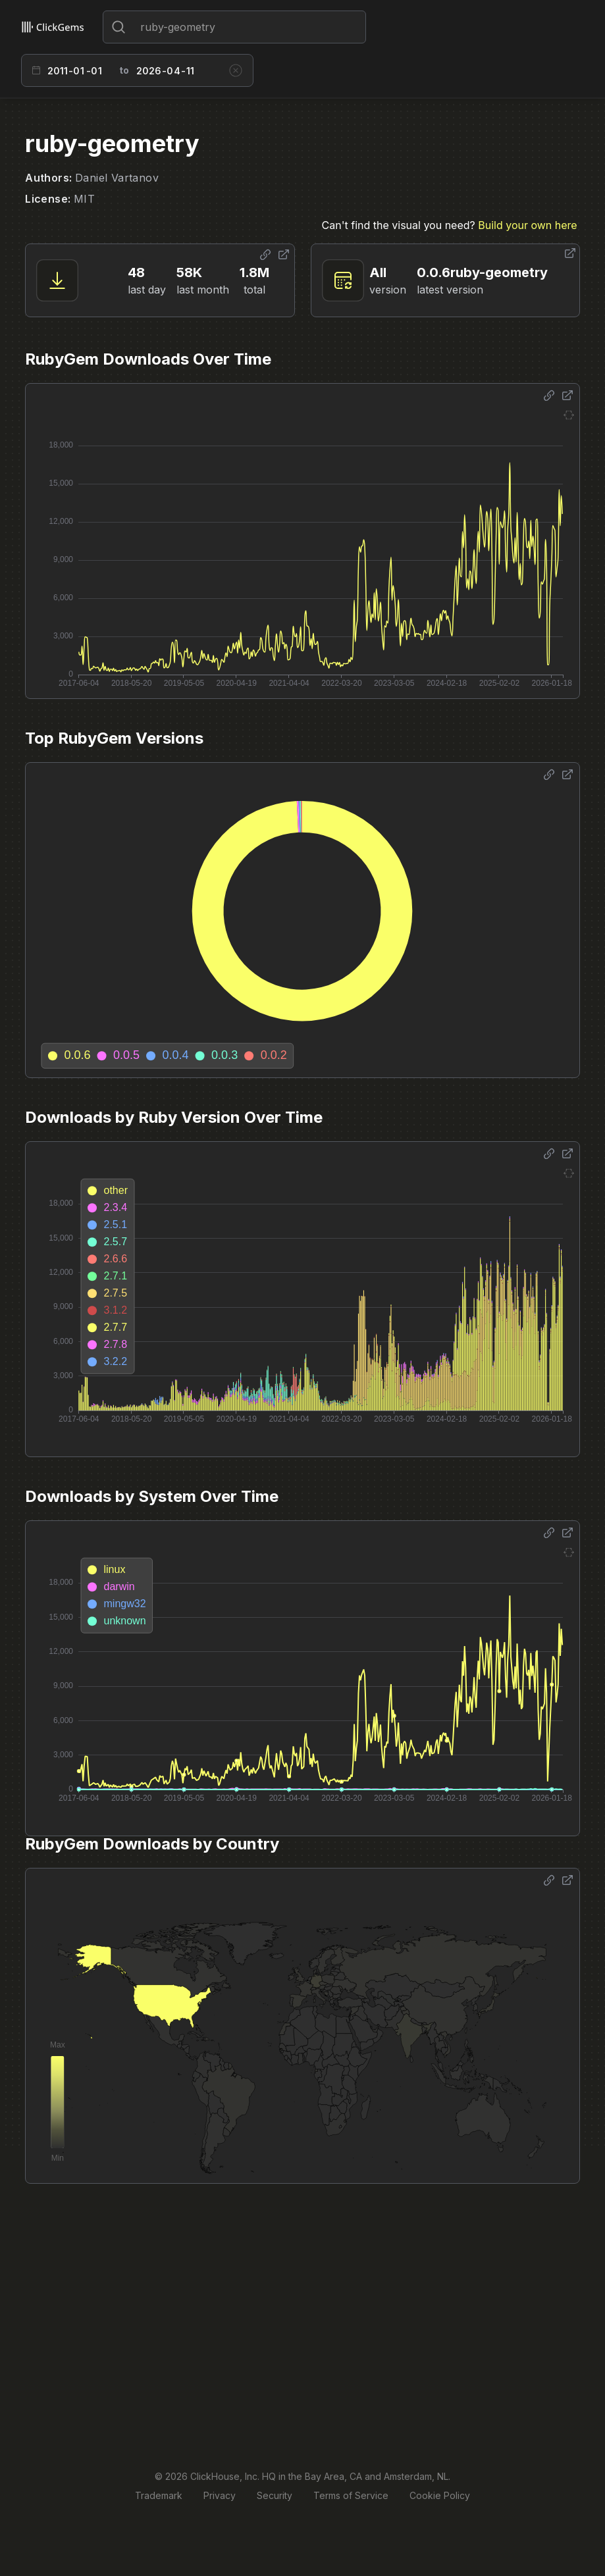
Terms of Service (350, 2495)
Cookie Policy (439, 2495)
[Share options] (265, 254)
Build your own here (527, 225)
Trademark (158, 2495)
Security (274, 2495)
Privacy (219, 2495)
